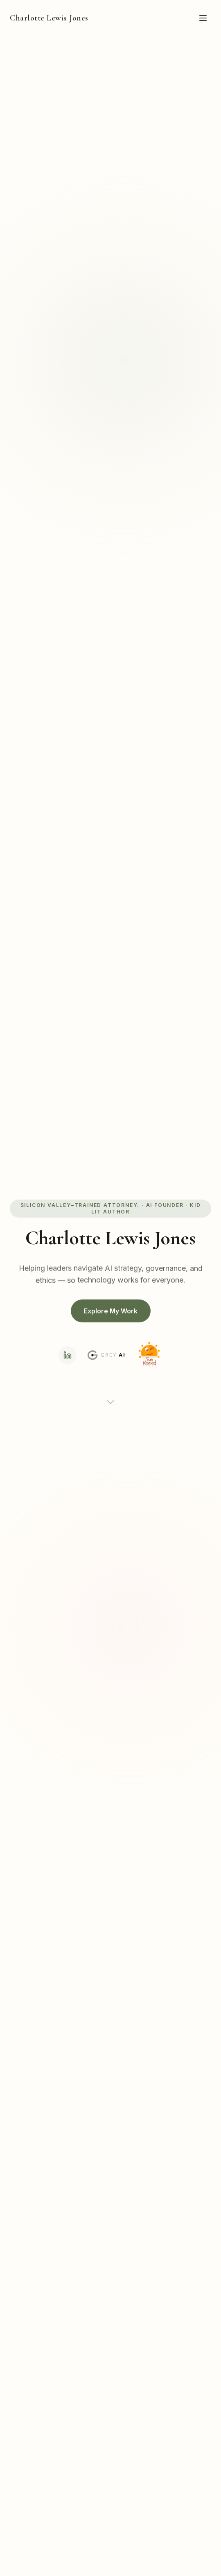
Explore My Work (111, 1311)
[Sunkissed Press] (149, 1355)
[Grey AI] (106, 1355)
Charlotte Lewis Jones (49, 18)
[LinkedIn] (68, 1355)
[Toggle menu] (203, 18)
